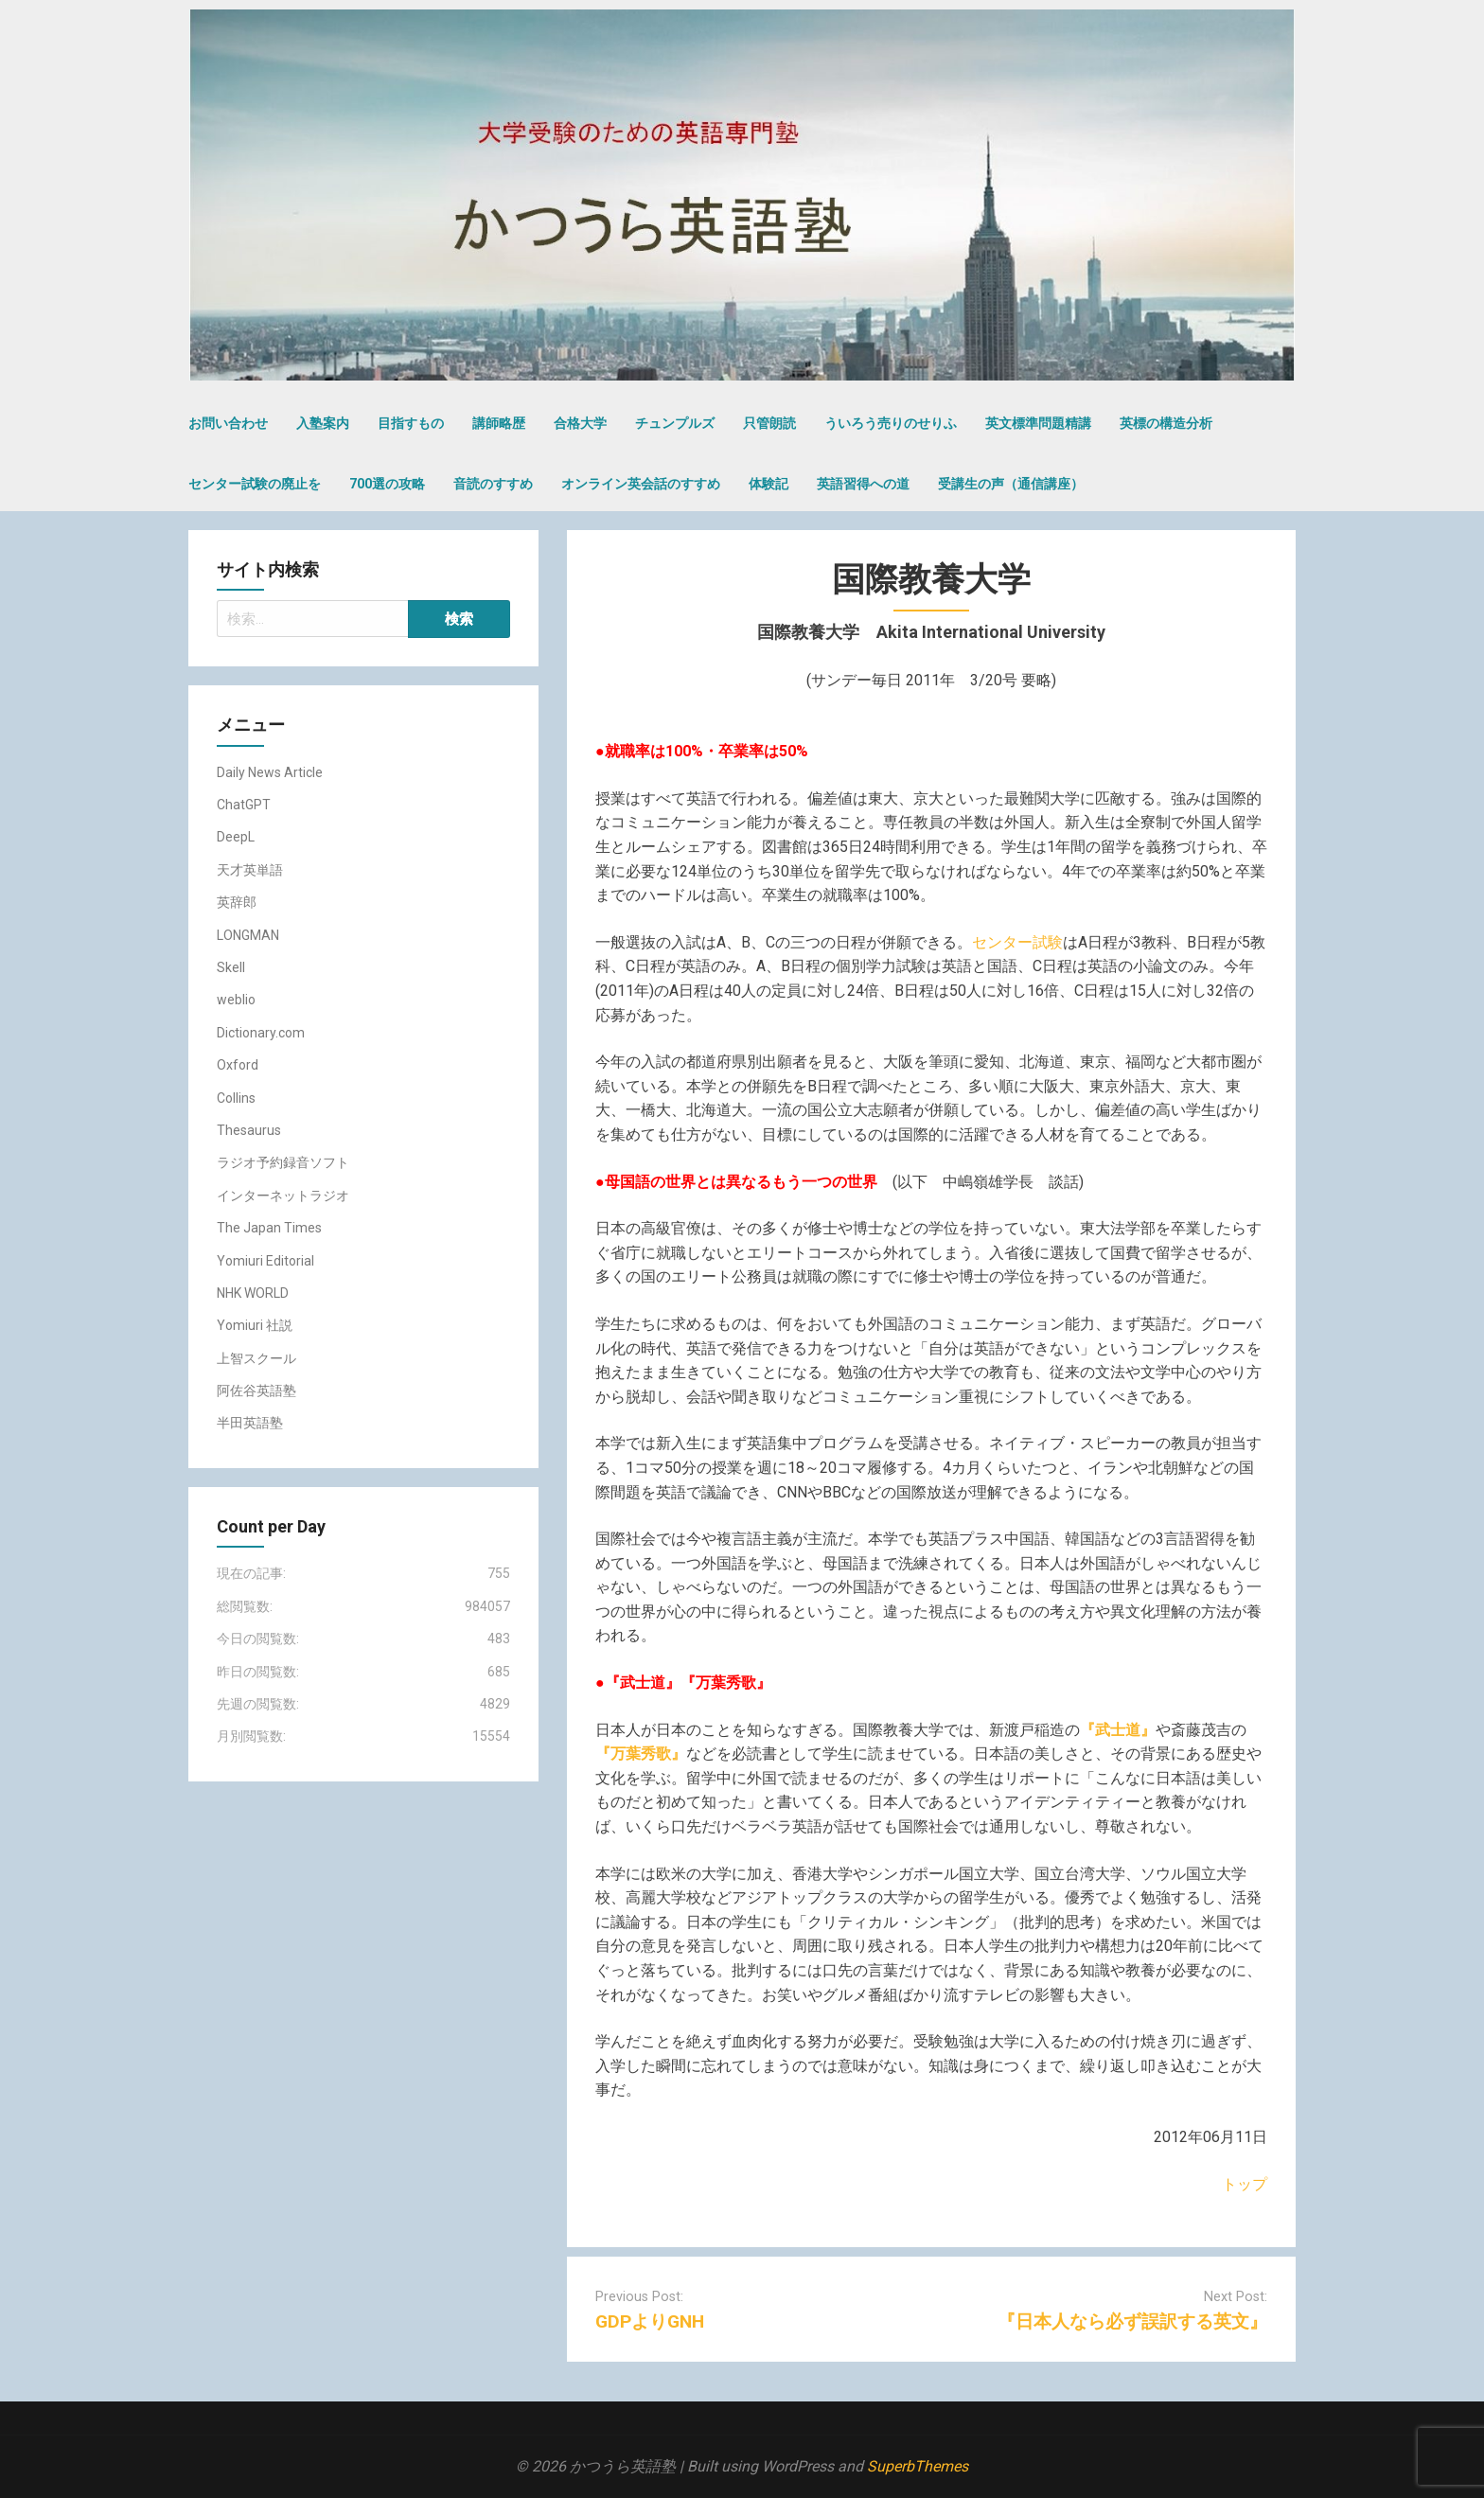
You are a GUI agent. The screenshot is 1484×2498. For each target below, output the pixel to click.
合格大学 (580, 423)
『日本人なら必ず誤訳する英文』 (1132, 2321)
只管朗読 (769, 423)
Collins (236, 1098)
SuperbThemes (917, 2466)
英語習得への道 (863, 483)
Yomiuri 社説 (254, 1325)
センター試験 (1017, 942)
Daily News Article (270, 772)
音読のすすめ (493, 483)
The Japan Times (269, 1227)
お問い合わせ (228, 423)
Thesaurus (249, 1130)
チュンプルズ (675, 423)
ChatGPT (244, 804)
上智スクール (256, 1358)
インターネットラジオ (283, 1195)
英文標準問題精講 (1038, 423)
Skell (231, 967)
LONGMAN (248, 935)
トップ (1244, 2184)
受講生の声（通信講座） (1011, 483)
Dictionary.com (261, 1032)
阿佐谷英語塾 (256, 1390)
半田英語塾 (250, 1422)
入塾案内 (322, 423)
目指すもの (411, 423)
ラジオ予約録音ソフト (283, 1162)
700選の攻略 (387, 483)
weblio (236, 999)
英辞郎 (236, 902)
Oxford (237, 1064)
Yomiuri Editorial (265, 1260)
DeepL (236, 836)
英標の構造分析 (1166, 423)
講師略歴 (498, 423)
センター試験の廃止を (254, 483)
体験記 (768, 483)
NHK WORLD (253, 1293)
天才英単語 (250, 869)
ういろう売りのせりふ (890, 423)
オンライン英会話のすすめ (640, 483)
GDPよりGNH (649, 2321)
